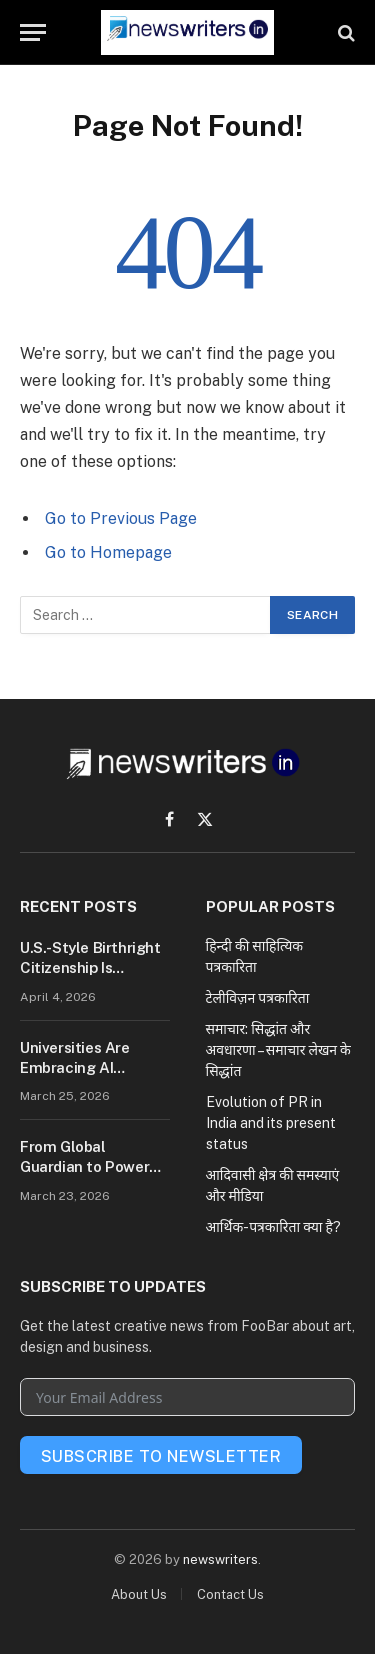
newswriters (220, 1559)
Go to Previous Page (121, 518)
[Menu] (33, 32)
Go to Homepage (108, 552)
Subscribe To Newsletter (161, 1456)
